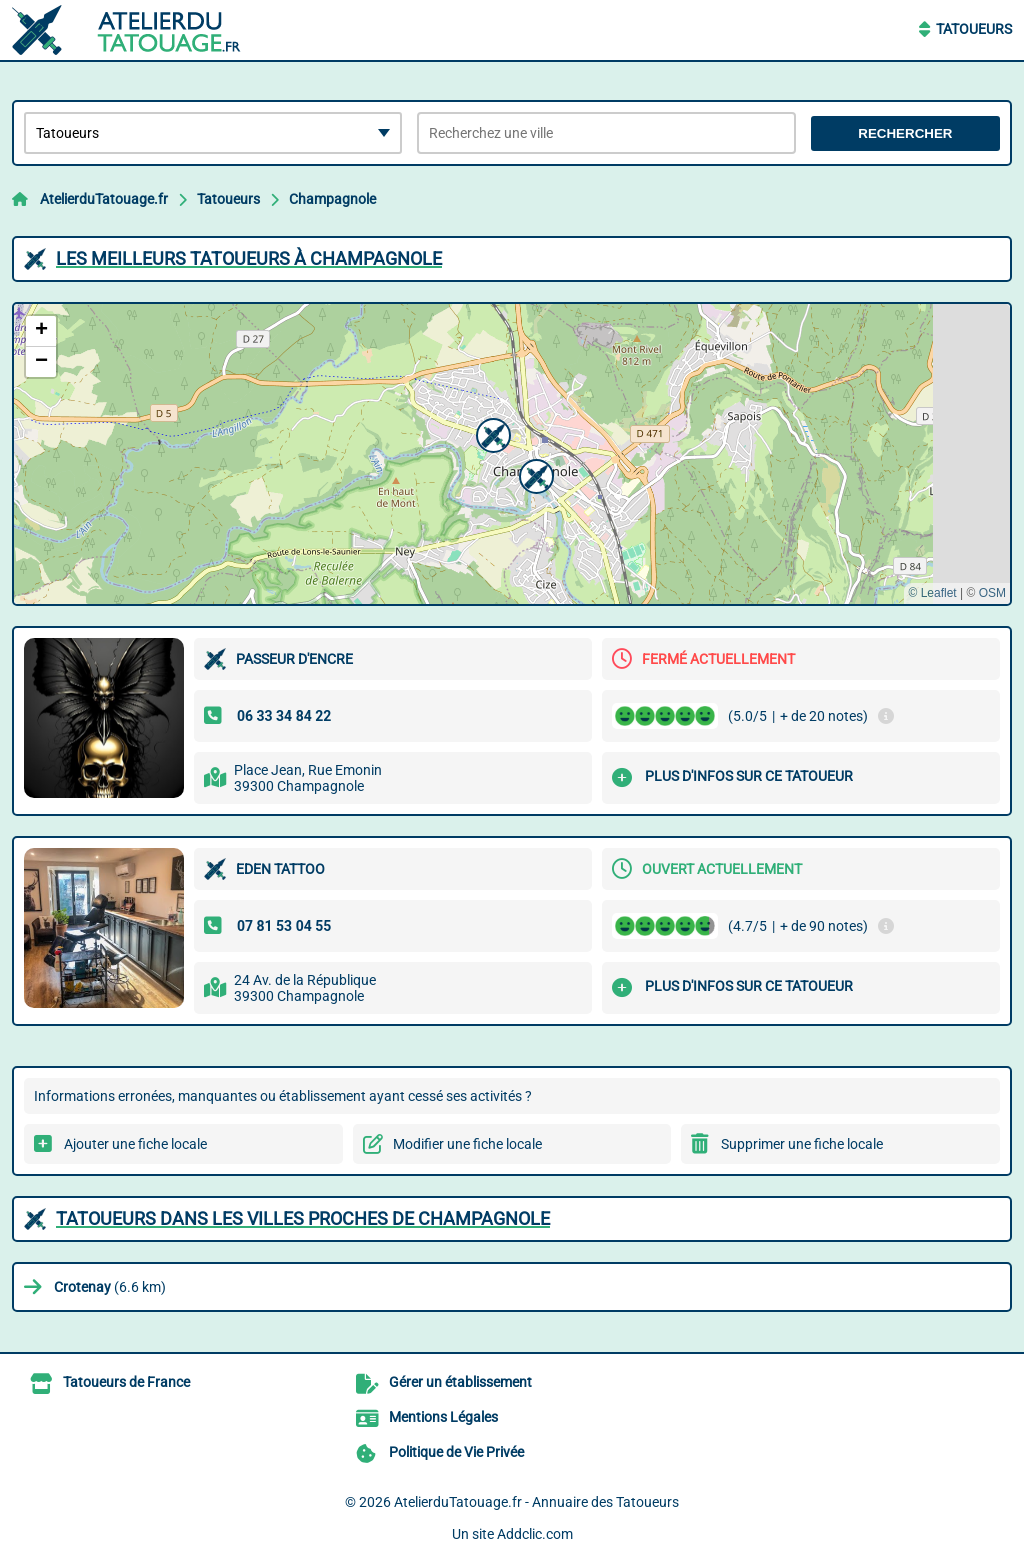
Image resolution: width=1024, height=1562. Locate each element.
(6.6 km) (110, 1287)
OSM (992, 593)
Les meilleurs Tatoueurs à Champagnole (249, 258)
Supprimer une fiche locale (802, 1144)
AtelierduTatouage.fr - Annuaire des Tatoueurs (536, 1502)
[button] (491, 433)
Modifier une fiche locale (467, 1144)
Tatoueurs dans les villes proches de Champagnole (303, 1218)
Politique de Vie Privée (456, 1452)
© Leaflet (932, 593)
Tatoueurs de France (126, 1382)
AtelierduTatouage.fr (104, 199)
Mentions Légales (443, 1417)
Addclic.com (535, 1534)
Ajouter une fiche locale (135, 1144)
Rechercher (905, 133)
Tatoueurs (974, 29)
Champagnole (332, 199)
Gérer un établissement (460, 1382)
